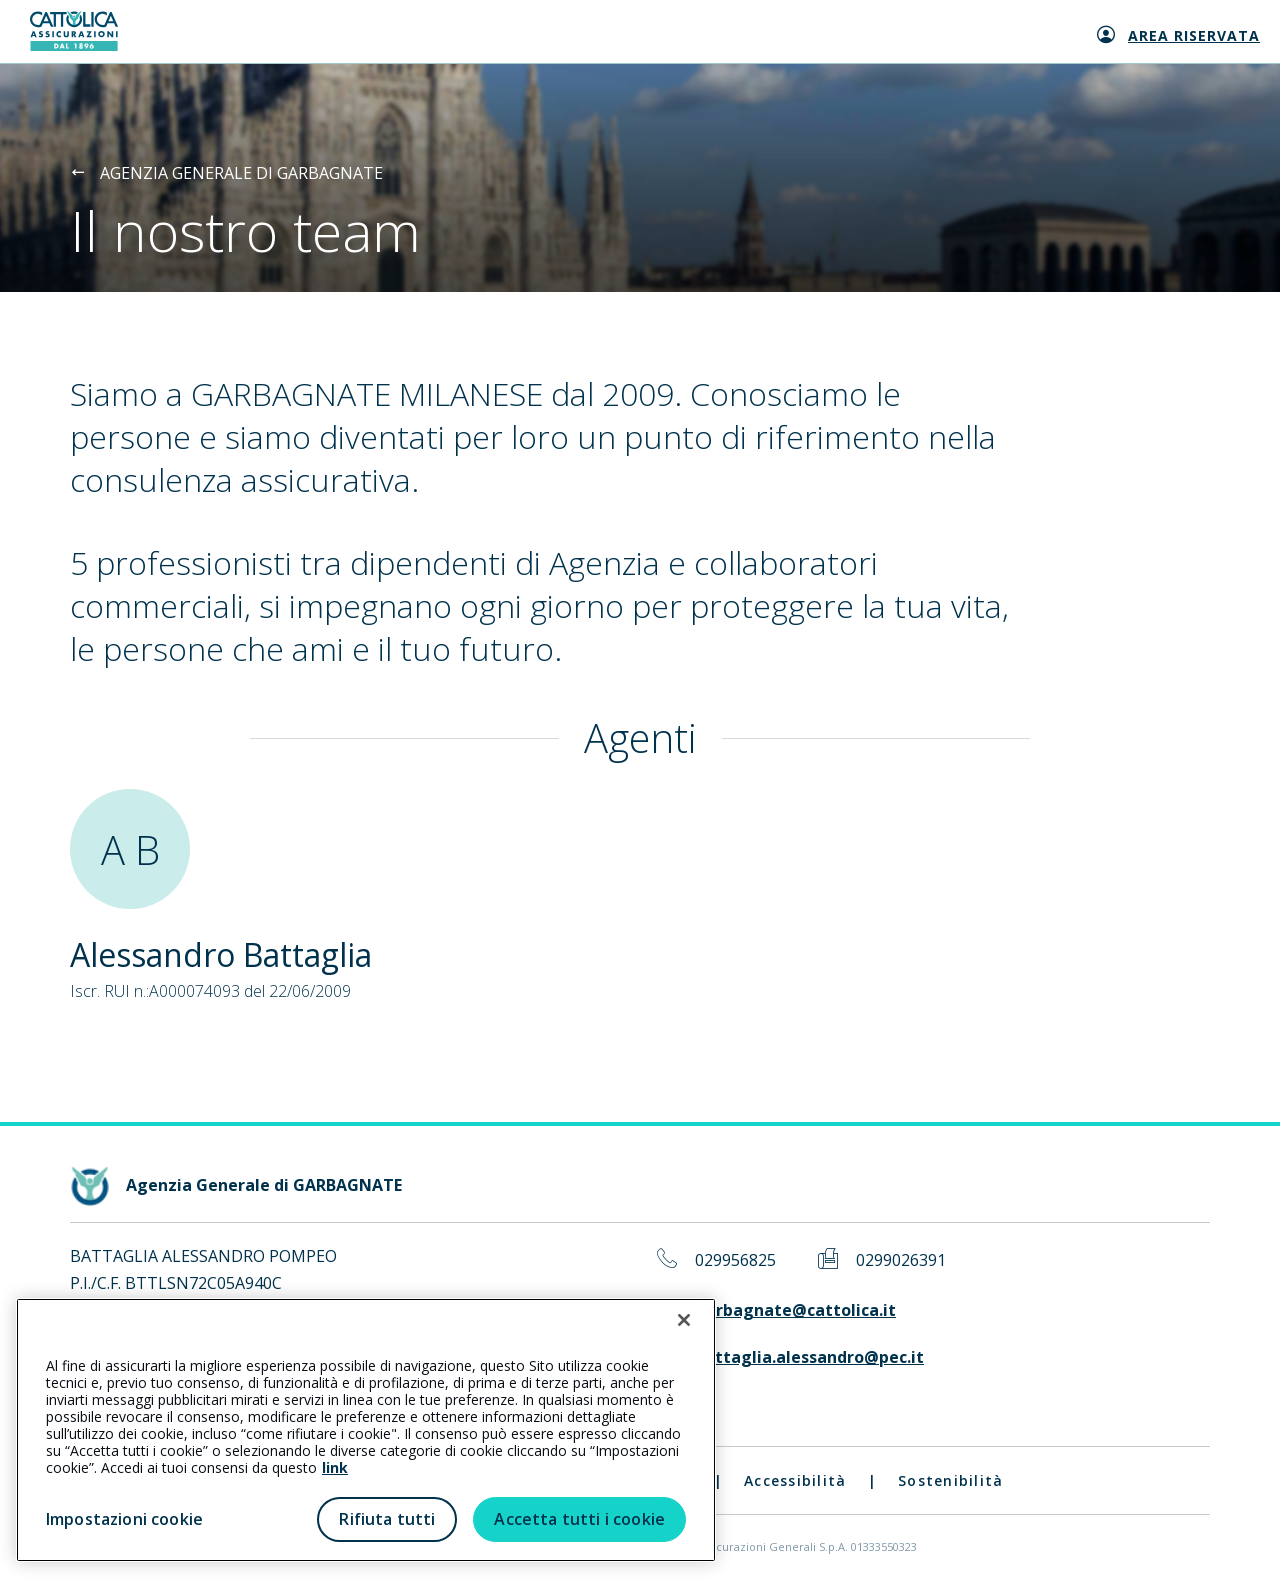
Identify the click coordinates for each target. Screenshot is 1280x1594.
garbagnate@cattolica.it (795, 1310)
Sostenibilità (950, 1480)
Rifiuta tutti (387, 1519)
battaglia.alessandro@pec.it (809, 1357)
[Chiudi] (684, 1320)
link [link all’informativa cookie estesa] (335, 1467)
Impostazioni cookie (124, 1519)
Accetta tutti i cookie (579, 1519)
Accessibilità (795, 1480)
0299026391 (901, 1260)
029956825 (735, 1260)
